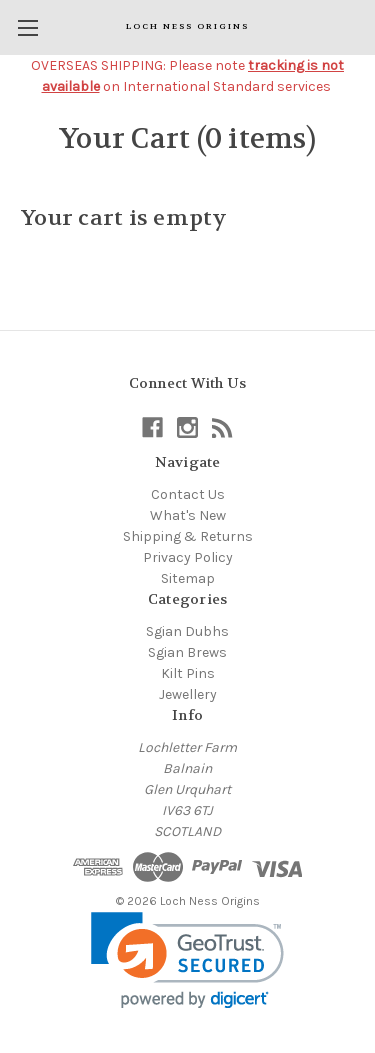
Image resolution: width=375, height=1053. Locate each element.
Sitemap (188, 578)
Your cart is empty (124, 218)
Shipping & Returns (188, 536)
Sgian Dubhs (187, 631)
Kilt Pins (188, 673)
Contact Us (188, 494)
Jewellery (188, 694)
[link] (187, 960)
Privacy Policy (188, 557)
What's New (188, 515)
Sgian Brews (187, 652)
